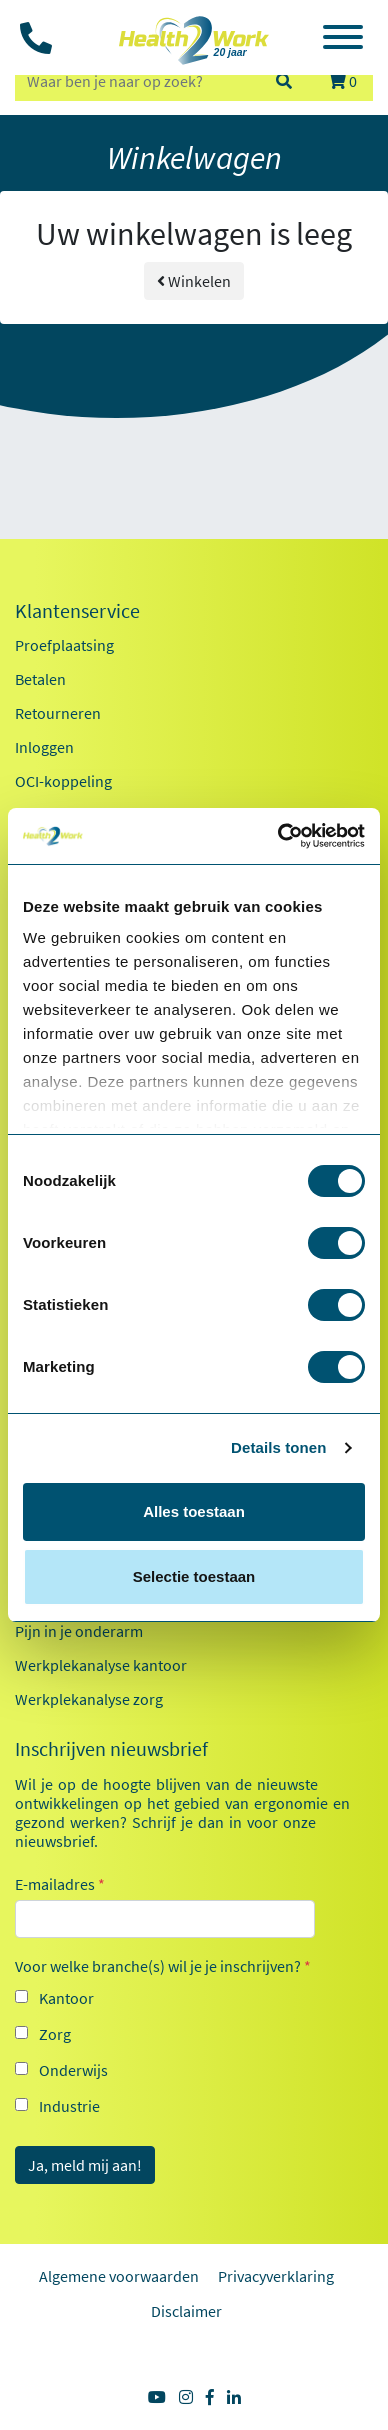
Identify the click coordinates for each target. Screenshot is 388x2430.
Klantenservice (77, 611)
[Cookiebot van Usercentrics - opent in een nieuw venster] (278, 836)
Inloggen (44, 747)
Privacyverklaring (276, 2276)
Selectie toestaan (194, 1576)
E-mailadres (60, 1884)
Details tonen (278, 1447)
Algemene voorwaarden (119, 2276)
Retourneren (58, 713)
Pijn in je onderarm (79, 1631)
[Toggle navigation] (343, 40)
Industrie (69, 2106)
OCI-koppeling (63, 781)
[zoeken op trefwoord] (136, 81)
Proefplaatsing (64, 645)
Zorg (55, 2034)
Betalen (40, 679)
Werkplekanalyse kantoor (101, 1665)
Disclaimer (186, 2311)
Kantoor (66, 1998)
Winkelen (194, 281)
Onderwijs (73, 2070)
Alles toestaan (194, 1511)
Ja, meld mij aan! (85, 2165)
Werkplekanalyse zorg (89, 1699)
